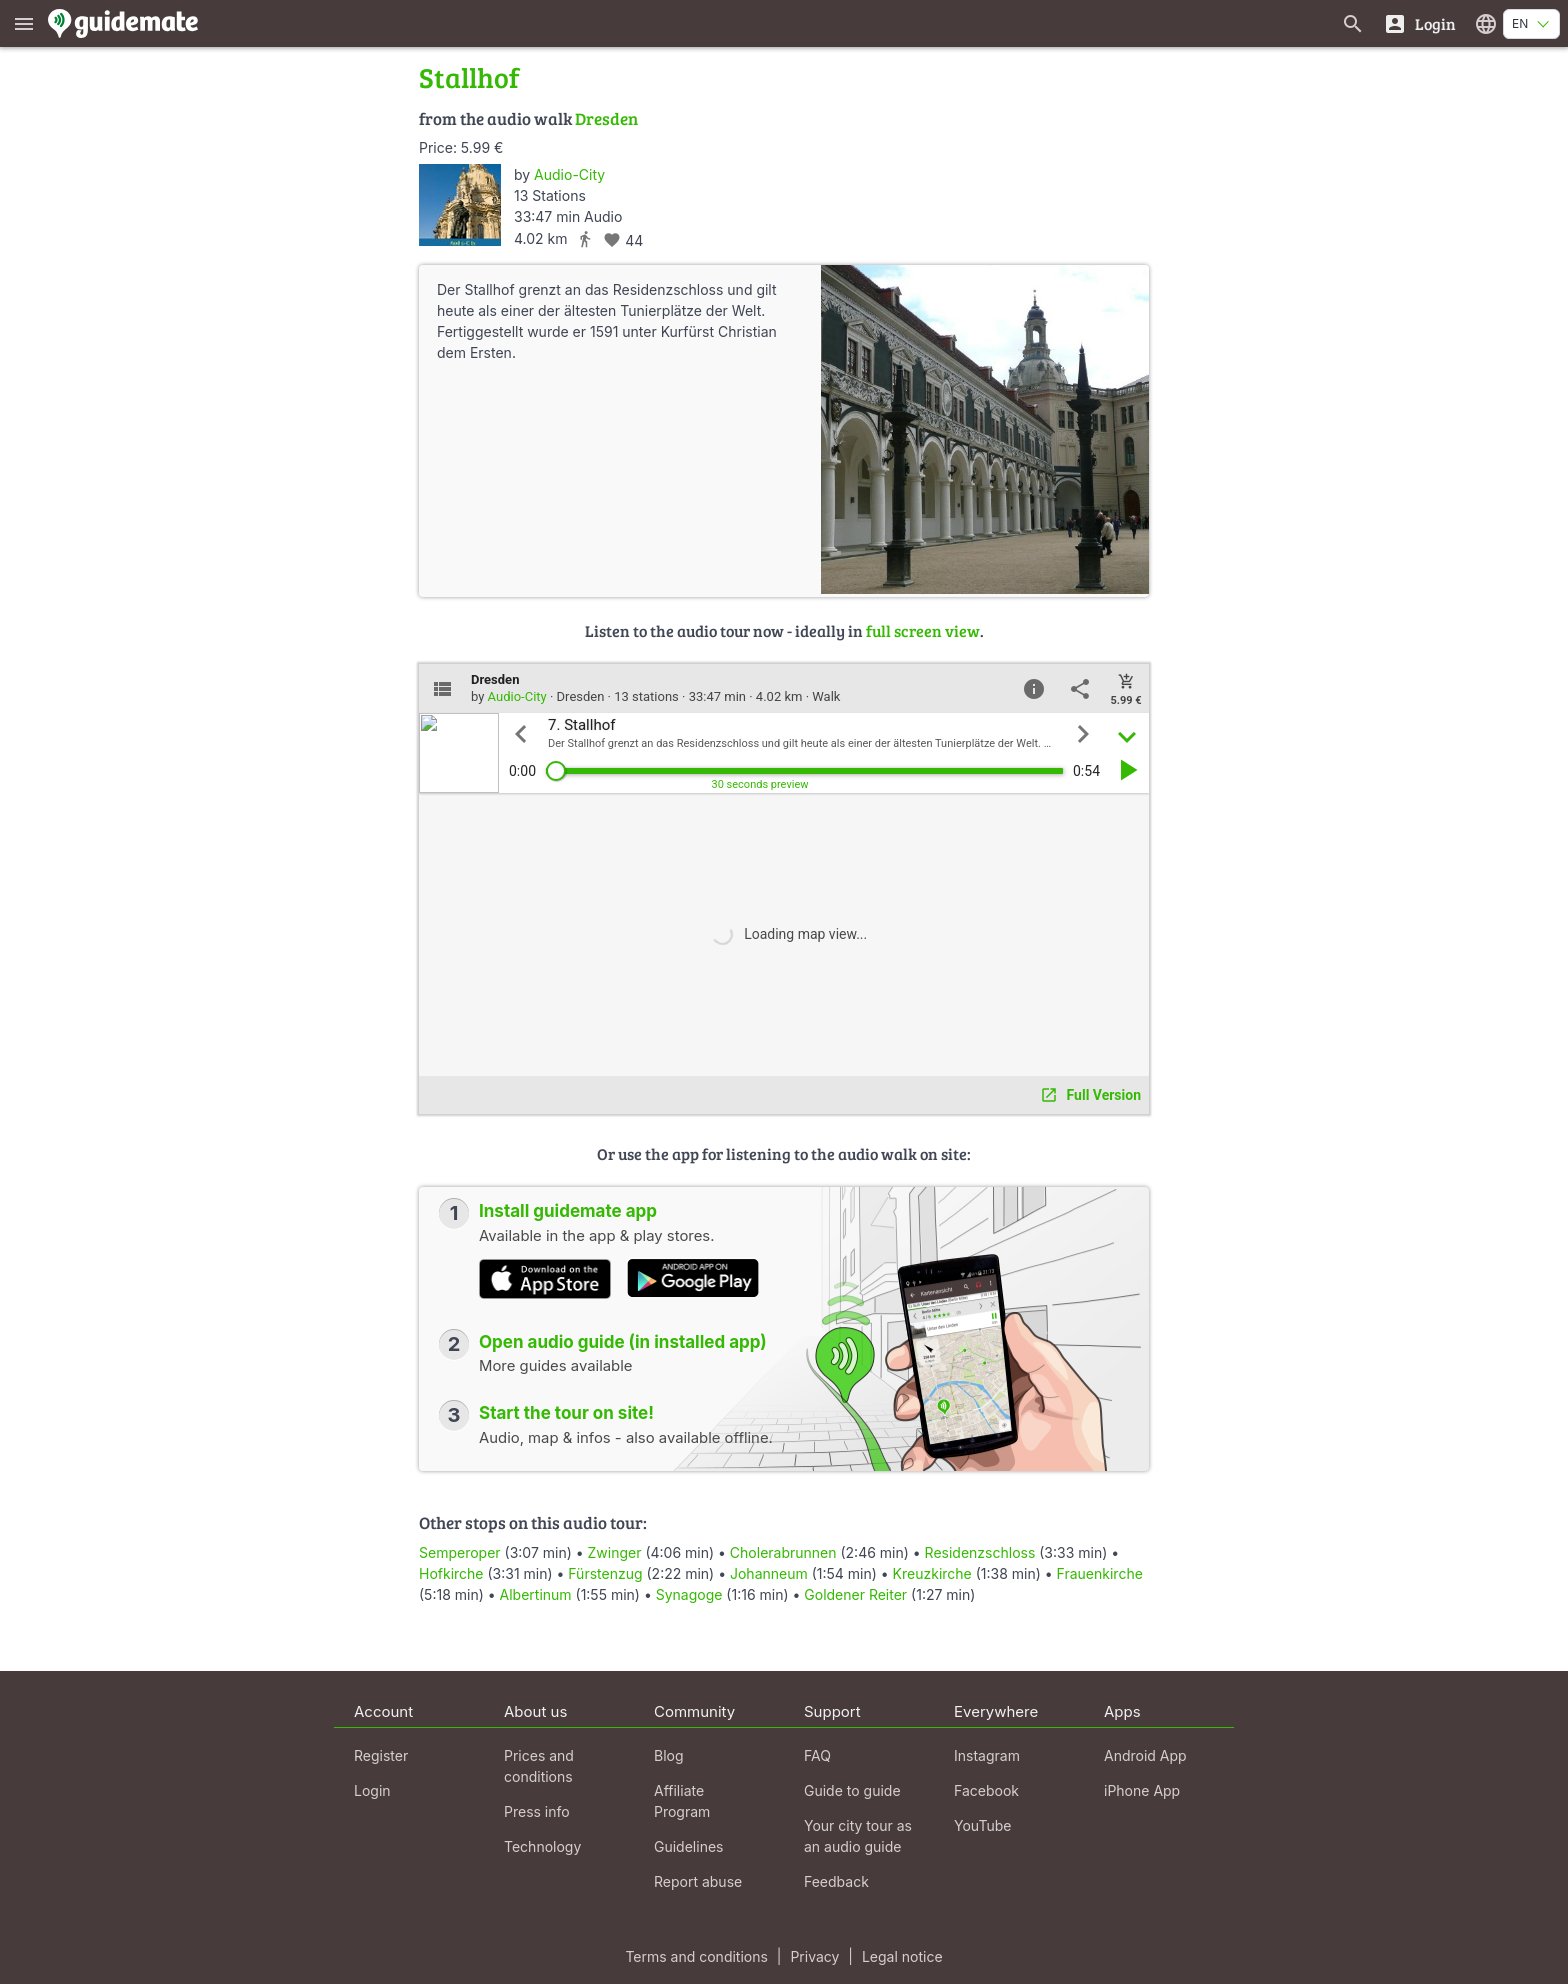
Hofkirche (451, 1573)
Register (381, 1755)
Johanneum (769, 1573)
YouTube (982, 1825)
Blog (669, 1755)
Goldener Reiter (855, 1594)
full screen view (923, 630)
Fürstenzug (605, 1573)
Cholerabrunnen (783, 1552)
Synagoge (689, 1594)
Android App (1145, 1755)
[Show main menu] (24, 23)
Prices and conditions (539, 1766)
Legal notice (902, 1956)
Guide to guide (852, 1790)
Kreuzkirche (932, 1573)
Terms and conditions (696, 1956)
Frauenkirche (1100, 1573)
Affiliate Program (682, 1801)
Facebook (986, 1790)
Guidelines (688, 1846)
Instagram (987, 1755)
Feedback (836, 1881)
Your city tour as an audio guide (858, 1836)
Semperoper (460, 1552)
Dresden (606, 118)
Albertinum (536, 1594)
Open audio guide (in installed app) (623, 1342)
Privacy (814, 1956)
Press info (537, 1811)
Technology (542, 1846)
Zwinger (615, 1552)
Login (372, 1790)
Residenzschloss (980, 1552)
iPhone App (1142, 1790)
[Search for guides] (1353, 23)
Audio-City (569, 174)
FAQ (817, 1755)
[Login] (1419, 23)
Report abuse (698, 1881)
